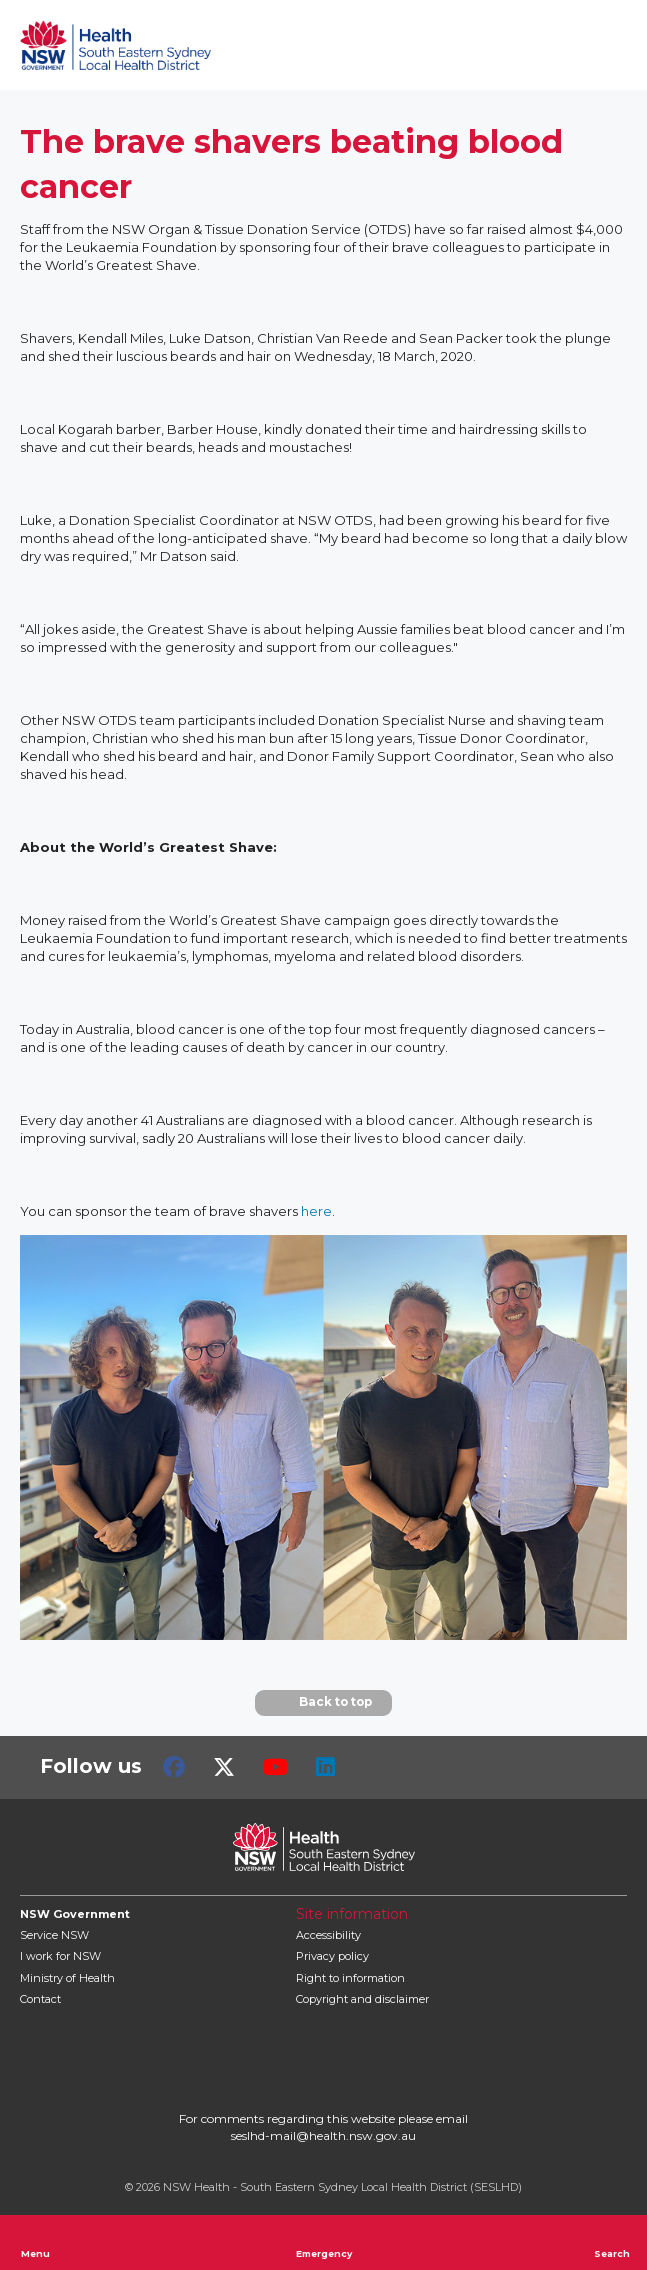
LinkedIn (325, 1767)
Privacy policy (332, 1956)
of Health (67, 1978)
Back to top (323, 1703)
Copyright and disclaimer (362, 1999)
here (316, 1211)
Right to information (350, 1978)
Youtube (275, 1767)
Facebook (174, 1767)
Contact (40, 1999)
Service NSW (54, 1935)
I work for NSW (60, 1956)
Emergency (324, 2242)
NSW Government (75, 1914)
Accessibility (328, 1935)
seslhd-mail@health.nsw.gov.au (323, 2135)
